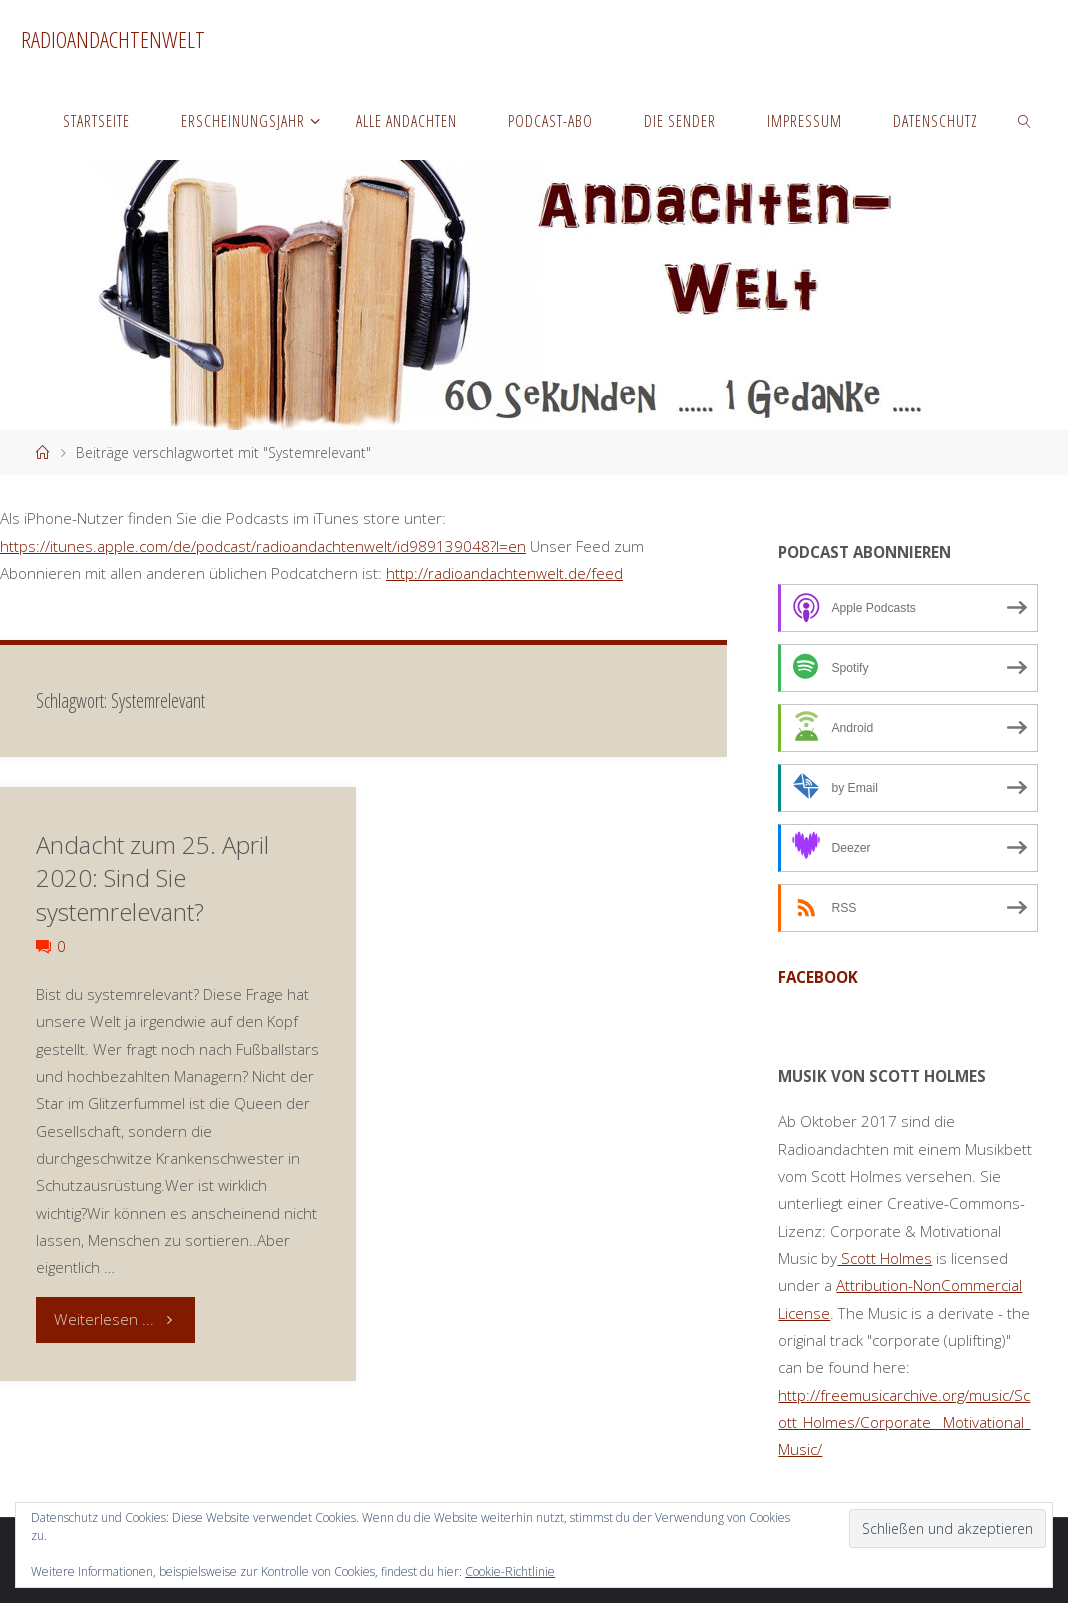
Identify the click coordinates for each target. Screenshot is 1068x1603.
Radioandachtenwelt (113, 39)
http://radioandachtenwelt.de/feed (504, 573)
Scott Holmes (884, 1258)
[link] (1025, 120)
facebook (818, 977)
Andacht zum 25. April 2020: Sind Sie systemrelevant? (152, 878)
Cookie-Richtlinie (510, 1571)
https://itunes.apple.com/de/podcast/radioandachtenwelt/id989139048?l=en (263, 546)
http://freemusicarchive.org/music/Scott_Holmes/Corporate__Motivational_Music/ (904, 1422)
